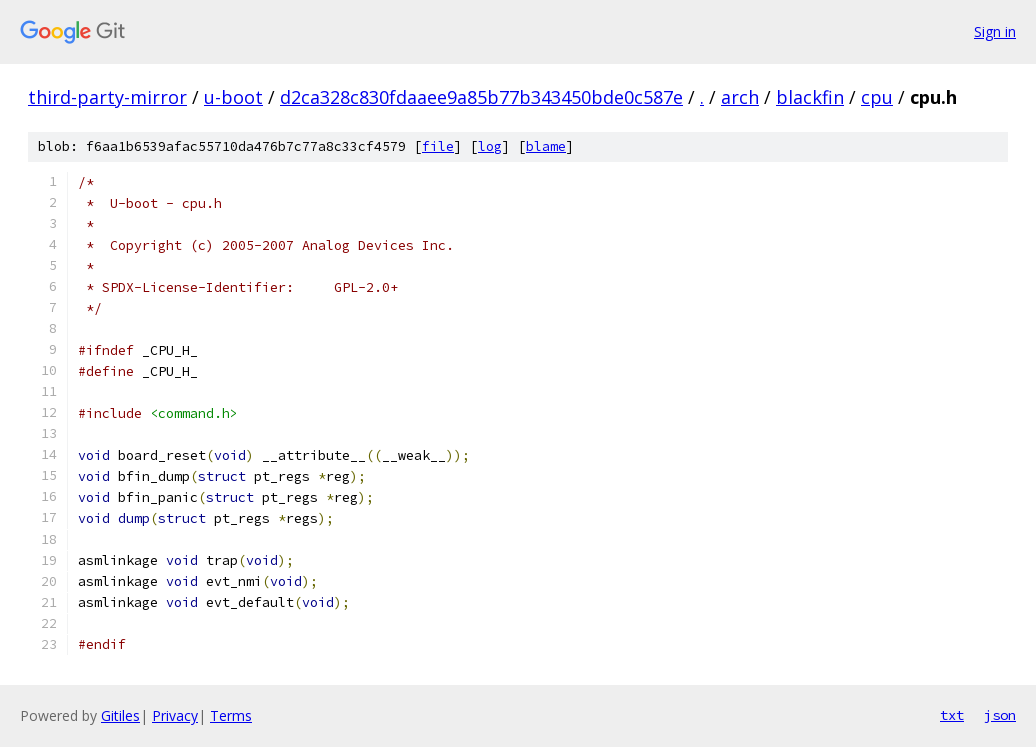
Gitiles (120, 715)
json (1000, 715)
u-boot (233, 97)
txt (952, 715)
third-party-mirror (107, 97)
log (490, 146)
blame (546, 146)
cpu (877, 97)
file (438, 146)
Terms (231, 715)
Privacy (175, 715)
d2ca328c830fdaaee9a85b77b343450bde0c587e (481, 97)
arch (740, 97)
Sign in (995, 31)
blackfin (810, 97)
